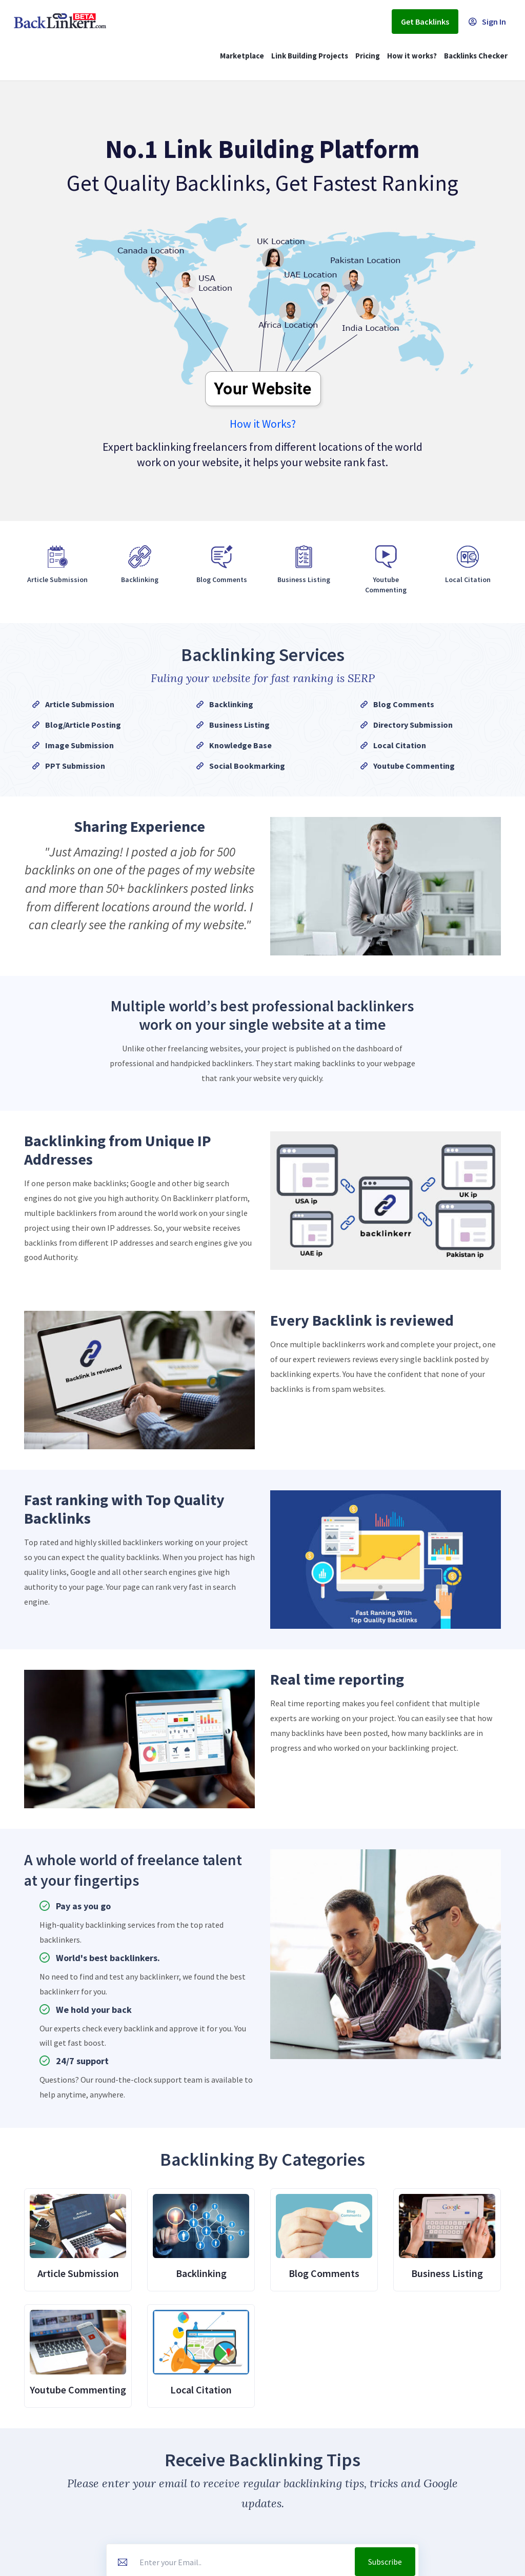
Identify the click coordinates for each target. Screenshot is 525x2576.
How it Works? (263, 423)
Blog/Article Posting (83, 725)
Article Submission (79, 704)
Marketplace (242, 56)
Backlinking (231, 704)
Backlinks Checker (476, 56)
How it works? (412, 56)
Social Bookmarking (247, 766)
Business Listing (239, 725)
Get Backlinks (425, 21)
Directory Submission (413, 725)
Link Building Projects (309, 56)
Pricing (367, 56)
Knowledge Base (240, 745)
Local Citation (399, 745)
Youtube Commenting (414, 766)
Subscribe (385, 2562)
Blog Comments (403, 704)
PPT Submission (75, 766)
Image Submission (79, 745)
